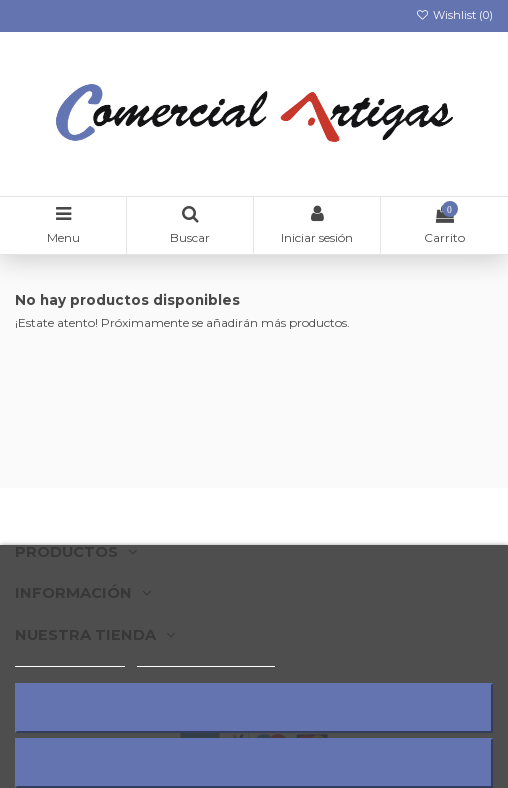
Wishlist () (454, 15)
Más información (70, 657)
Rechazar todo (254, 707)
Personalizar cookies (206, 657)
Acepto (254, 762)
